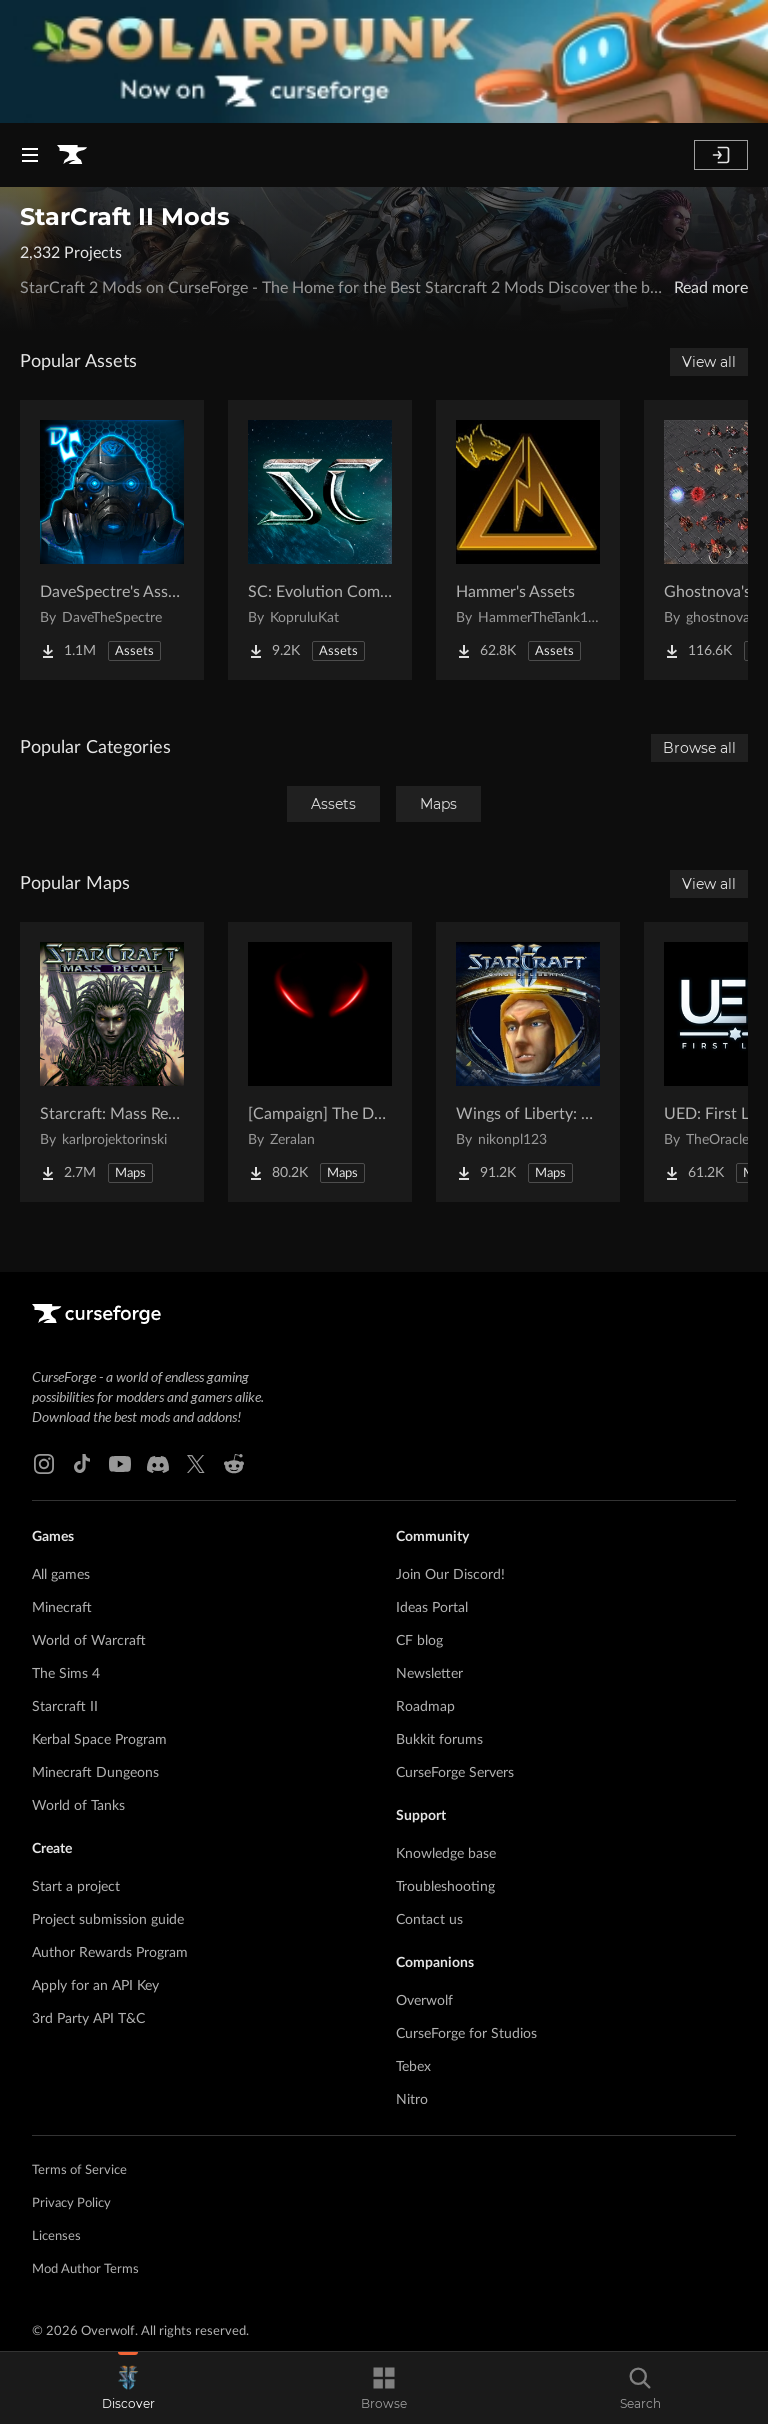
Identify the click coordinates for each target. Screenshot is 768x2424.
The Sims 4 (66, 1674)
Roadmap (425, 1707)
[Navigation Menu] (30, 155)
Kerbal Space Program (99, 1740)
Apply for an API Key (95, 1986)
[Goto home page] (72, 155)
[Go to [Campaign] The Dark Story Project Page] (320, 1062)
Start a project (76, 1887)
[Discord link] (158, 1464)
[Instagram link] (44, 1464)
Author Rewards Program (110, 1953)
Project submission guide (108, 1920)
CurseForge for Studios (466, 2034)
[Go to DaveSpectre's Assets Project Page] (112, 540)
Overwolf (424, 2001)
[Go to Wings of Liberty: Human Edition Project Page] (528, 1062)
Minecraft (62, 1608)
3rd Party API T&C (88, 2019)
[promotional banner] (384, 61)
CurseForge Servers (455, 1773)
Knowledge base (446, 1854)
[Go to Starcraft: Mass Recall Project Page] (112, 1062)
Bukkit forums (439, 1740)
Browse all (699, 748)
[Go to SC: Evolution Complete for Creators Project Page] (320, 540)
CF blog (419, 1641)
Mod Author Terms (85, 2269)
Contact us (429, 1920)
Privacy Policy (71, 2203)
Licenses (56, 2236)
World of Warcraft (89, 1641)
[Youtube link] (120, 1464)
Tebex (413, 2067)
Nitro (412, 2100)
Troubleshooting (445, 1887)
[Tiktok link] (82, 1464)
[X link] (196, 1464)
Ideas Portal (432, 1608)
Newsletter (429, 1674)
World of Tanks (78, 1806)
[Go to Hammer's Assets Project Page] (528, 540)
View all (709, 362)
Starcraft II (65, 1707)
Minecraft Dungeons (95, 1773)
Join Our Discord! (450, 1575)
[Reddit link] (234, 1464)
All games (61, 1575)
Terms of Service (79, 2170)
